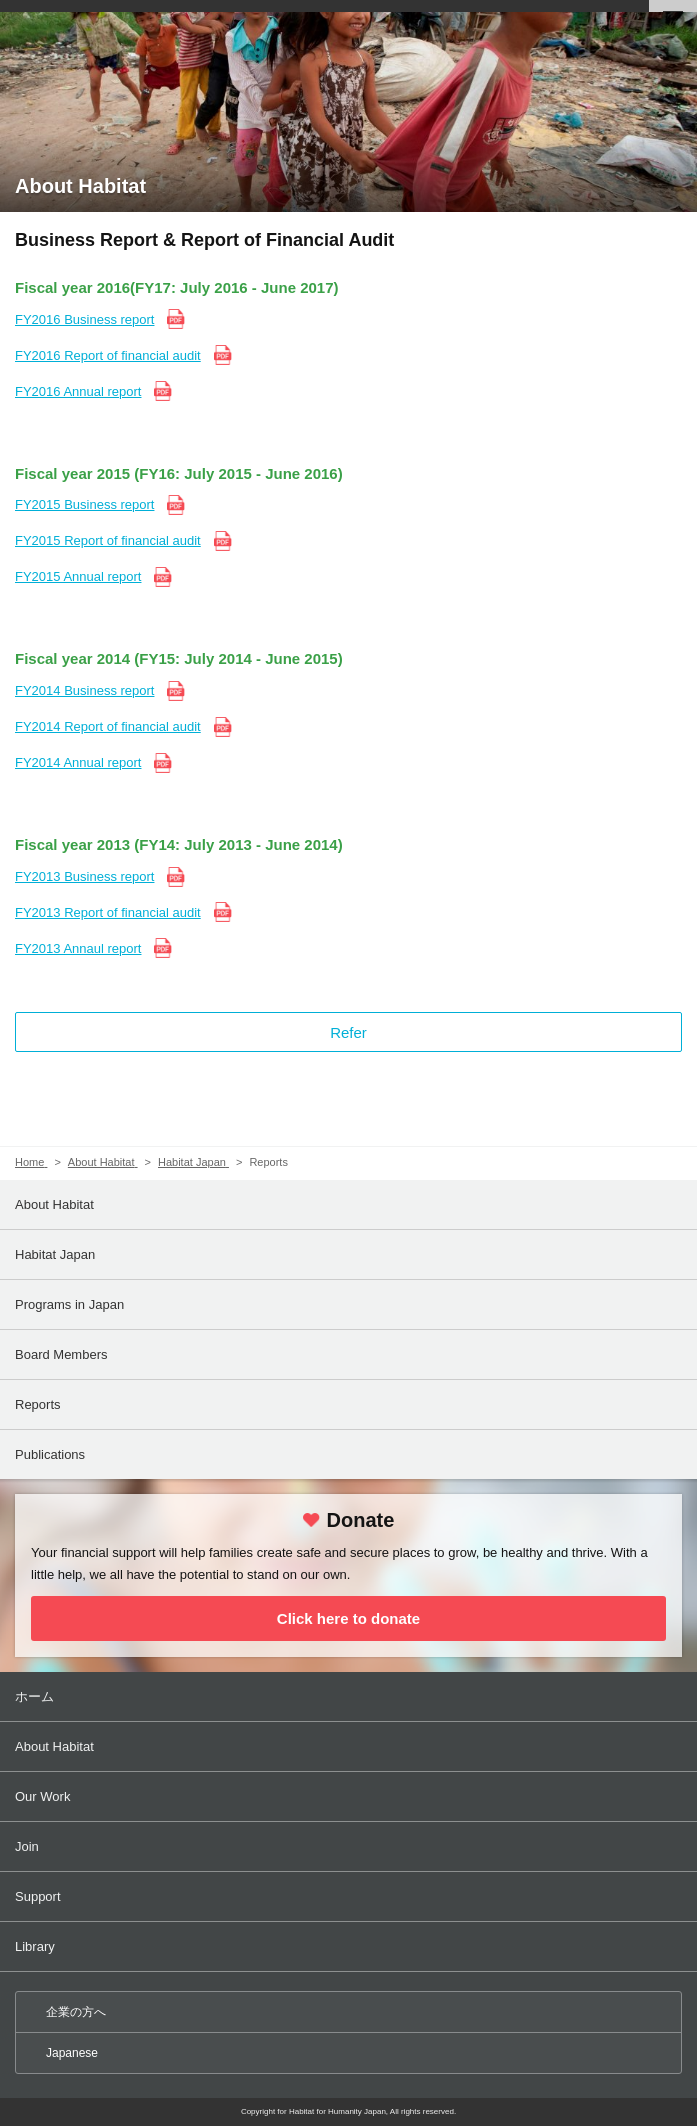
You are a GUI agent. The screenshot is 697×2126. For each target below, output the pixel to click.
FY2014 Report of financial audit (108, 726)
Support (350, 1896)
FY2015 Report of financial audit (108, 540)
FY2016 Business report (84, 319)
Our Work (350, 1796)
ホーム (350, 1696)
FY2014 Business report (84, 690)
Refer (348, 1032)
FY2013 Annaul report (78, 948)
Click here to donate (348, 1618)
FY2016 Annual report (78, 391)
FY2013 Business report (84, 876)
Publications (50, 1454)
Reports (38, 1404)
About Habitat (54, 1204)
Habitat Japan (55, 1254)
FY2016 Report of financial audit (108, 355)
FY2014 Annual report (78, 762)
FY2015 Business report (84, 504)
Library (350, 1946)
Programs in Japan (69, 1304)
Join (350, 1846)
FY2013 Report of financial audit (108, 912)
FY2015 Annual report (78, 576)
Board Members (61, 1354)
